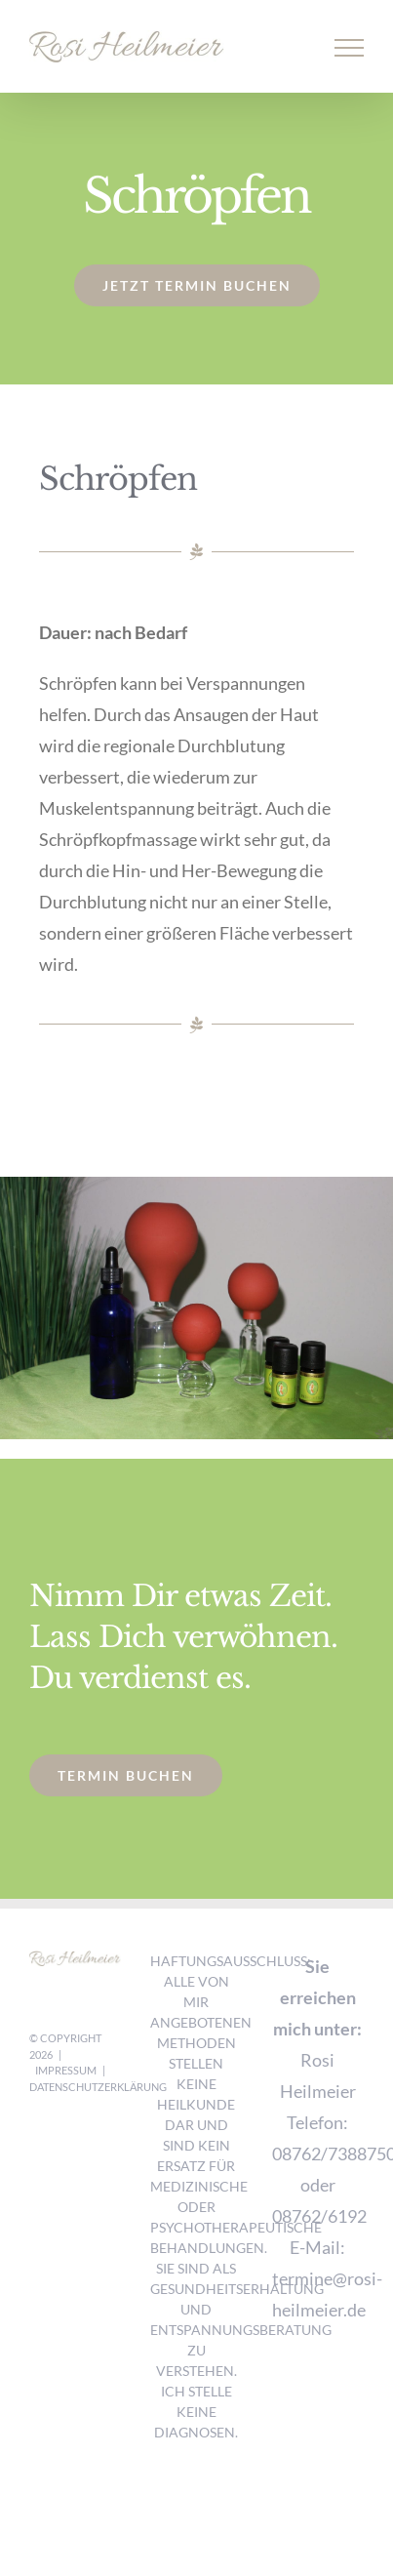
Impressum (66, 2070)
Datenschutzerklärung (98, 2086)
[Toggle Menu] (349, 48)
